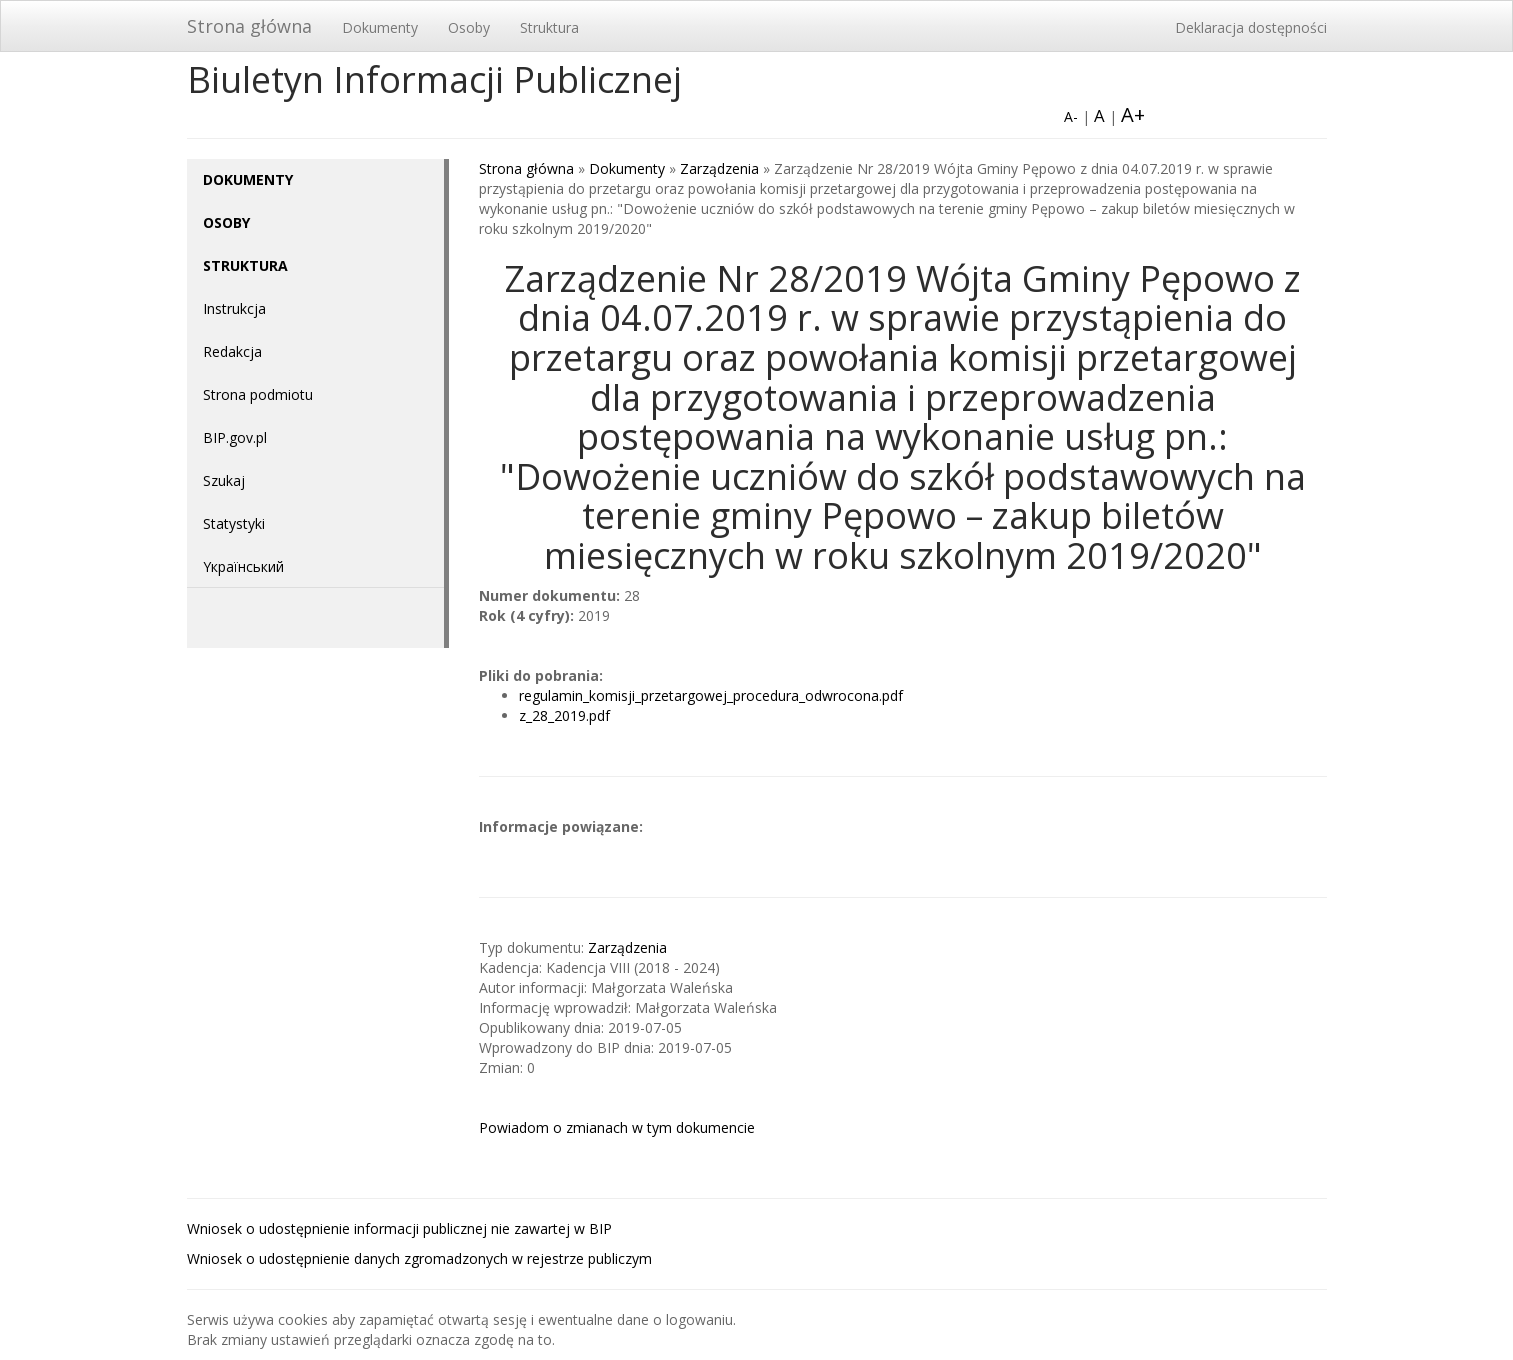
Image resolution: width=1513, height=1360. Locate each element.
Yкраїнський (243, 566)
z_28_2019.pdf (564, 715)
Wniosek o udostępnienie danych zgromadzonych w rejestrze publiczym (419, 1258)
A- (1071, 116)
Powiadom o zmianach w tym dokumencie (617, 1127)
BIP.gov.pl (235, 437)
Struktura (549, 27)
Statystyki (234, 523)
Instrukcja (234, 308)
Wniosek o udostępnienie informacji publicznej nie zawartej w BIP (399, 1228)
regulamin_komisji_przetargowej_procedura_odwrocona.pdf (711, 695)
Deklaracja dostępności (1251, 27)
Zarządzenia (719, 168)
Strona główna (249, 26)
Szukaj (224, 480)
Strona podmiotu (258, 394)
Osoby (469, 27)
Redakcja (232, 351)
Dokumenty (380, 27)
